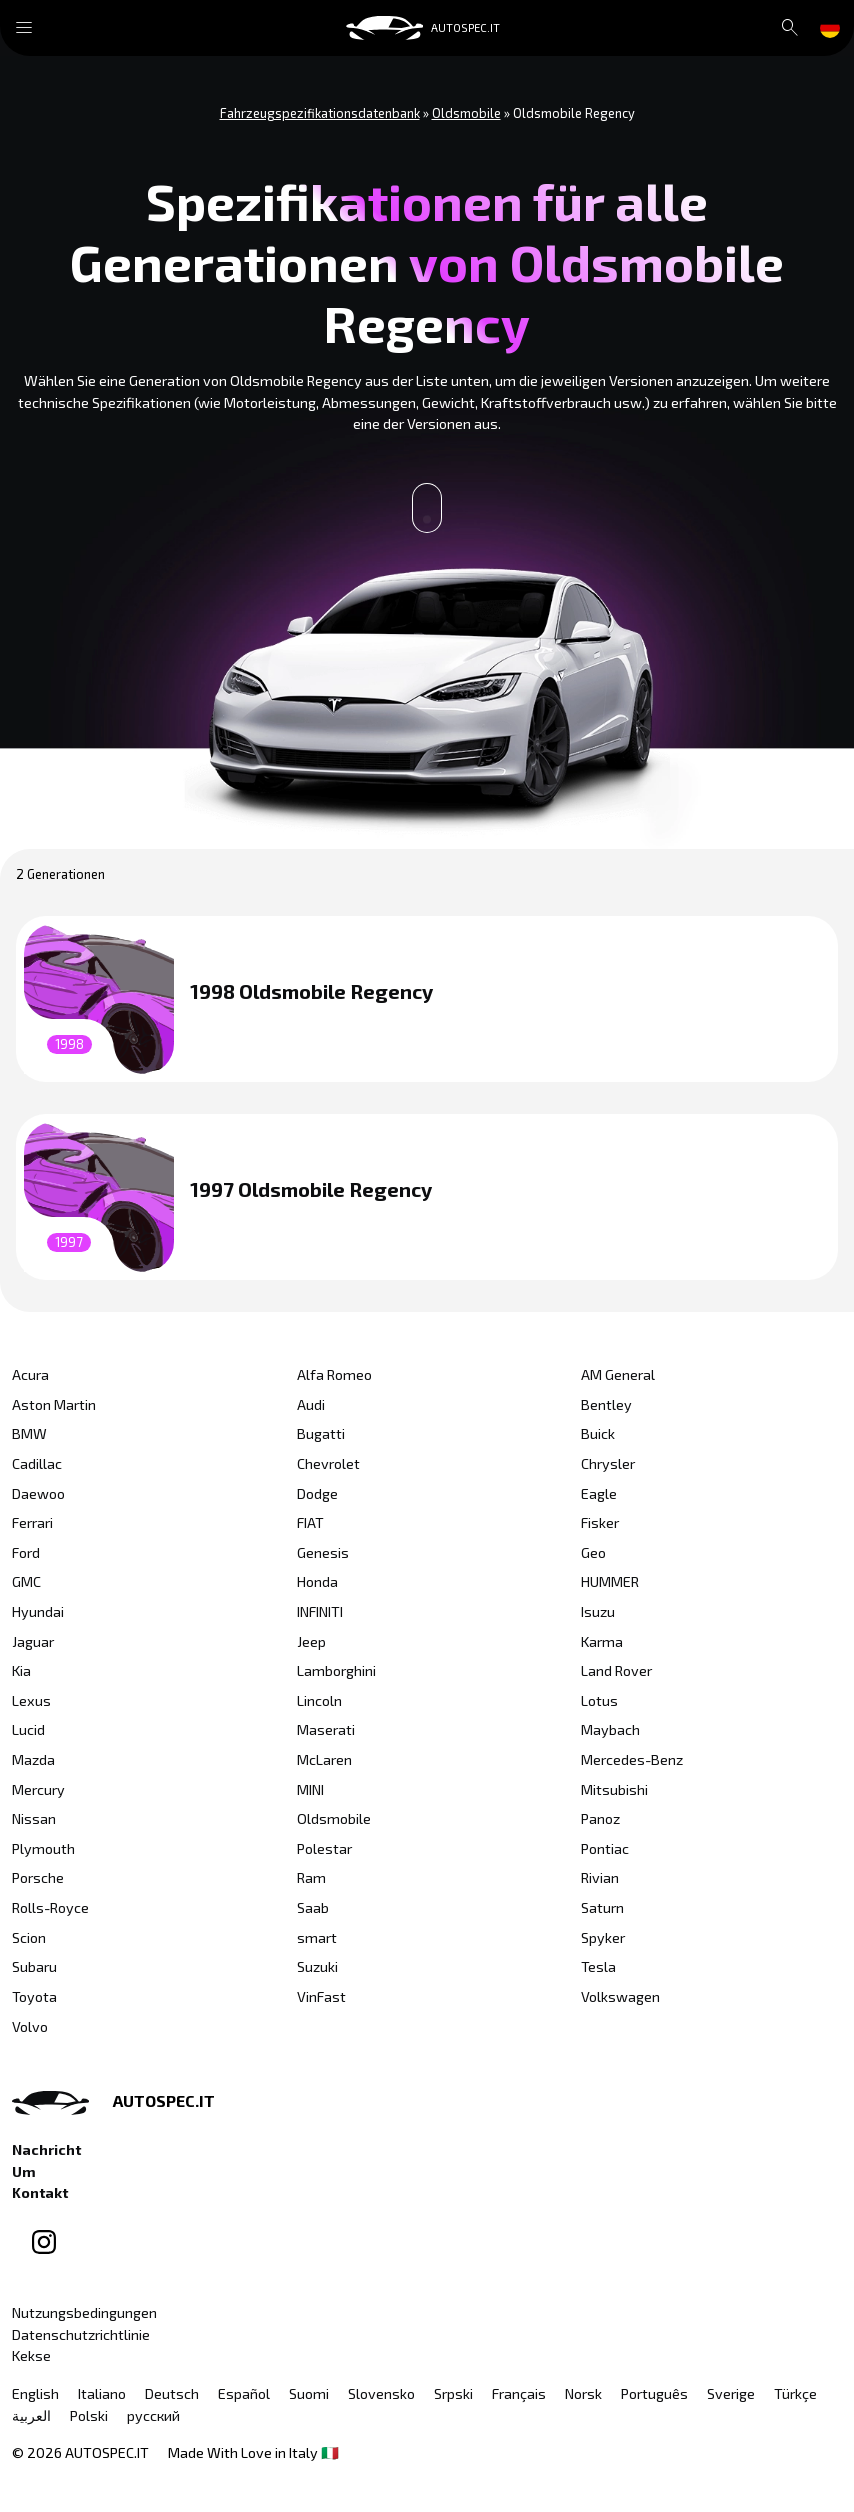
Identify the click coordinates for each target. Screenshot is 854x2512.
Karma (602, 1641)
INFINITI (320, 1611)
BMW (29, 1433)
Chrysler (608, 1463)
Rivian (600, 1877)
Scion (29, 1937)
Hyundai (38, 1611)
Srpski (453, 2393)
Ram (311, 1877)
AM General (618, 1374)
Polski (89, 2415)
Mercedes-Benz (632, 1759)
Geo (593, 1552)
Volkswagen (620, 1996)
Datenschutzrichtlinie (81, 2334)
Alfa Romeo (334, 1374)
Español (244, 2393)
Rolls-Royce (50, 1907)
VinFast (321, 1996)
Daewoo (38, 1493)
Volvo (30, 2026)
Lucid (28, 1729)
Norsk (583, 2393)
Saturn (602, 1907)
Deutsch (172, 2393)
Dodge (317, 1493)
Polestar (324, 1848)
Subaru (34, 1966)
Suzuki (317, 1966)
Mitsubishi (614, 1789)
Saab (313, 1907)
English (35, 2393)
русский (153, 2415)
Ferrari (32, 1522)
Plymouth (43, 1848)
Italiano (102, 2393)
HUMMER (610, 1581)
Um (24, 2171)
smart (317, 1937)
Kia (21, 1670)
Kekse (31, 2355)
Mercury (38, 1789)
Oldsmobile (334, 1818)
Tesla (598, 1966)
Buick (598, 1433)
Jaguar (33, 1641)
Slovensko (381, 2393)
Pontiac (605, 1848)
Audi (311, 1404)
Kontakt (40, 2192)
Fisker (600, 1522)
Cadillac (37, 1463)
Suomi (309, 2393)
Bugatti (321, 1433)
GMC (26, 1581)
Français (519, 2393)
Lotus (599, 1700)
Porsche (38, 1877)
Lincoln (319, 1700)
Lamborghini (336, 1670)
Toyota (34, 1996)
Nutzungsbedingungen (84, 2312)
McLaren (324, 1759)
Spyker (603, 1937)
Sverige (731, 2393)
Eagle (599, 1493)
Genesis (323, 1552)
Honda (317, 1581)
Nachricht (46, 2149)
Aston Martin (54, 1404)
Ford (26, 1552)
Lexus (31, 1700)
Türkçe (795, 2393)
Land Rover (616, 1670)
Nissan (34, 1818)
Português (654, 2393)
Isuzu (598, 1611)
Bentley (606, 1404)
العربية (31, 2415)
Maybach (610, 1729)
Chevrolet (328, 1463)
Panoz (600, 1818)
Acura (30, 1374)
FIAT (310, 1522)
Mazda (33, 1759)
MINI (310, 1789)
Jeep (311, 1641)
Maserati (326, 1729)
